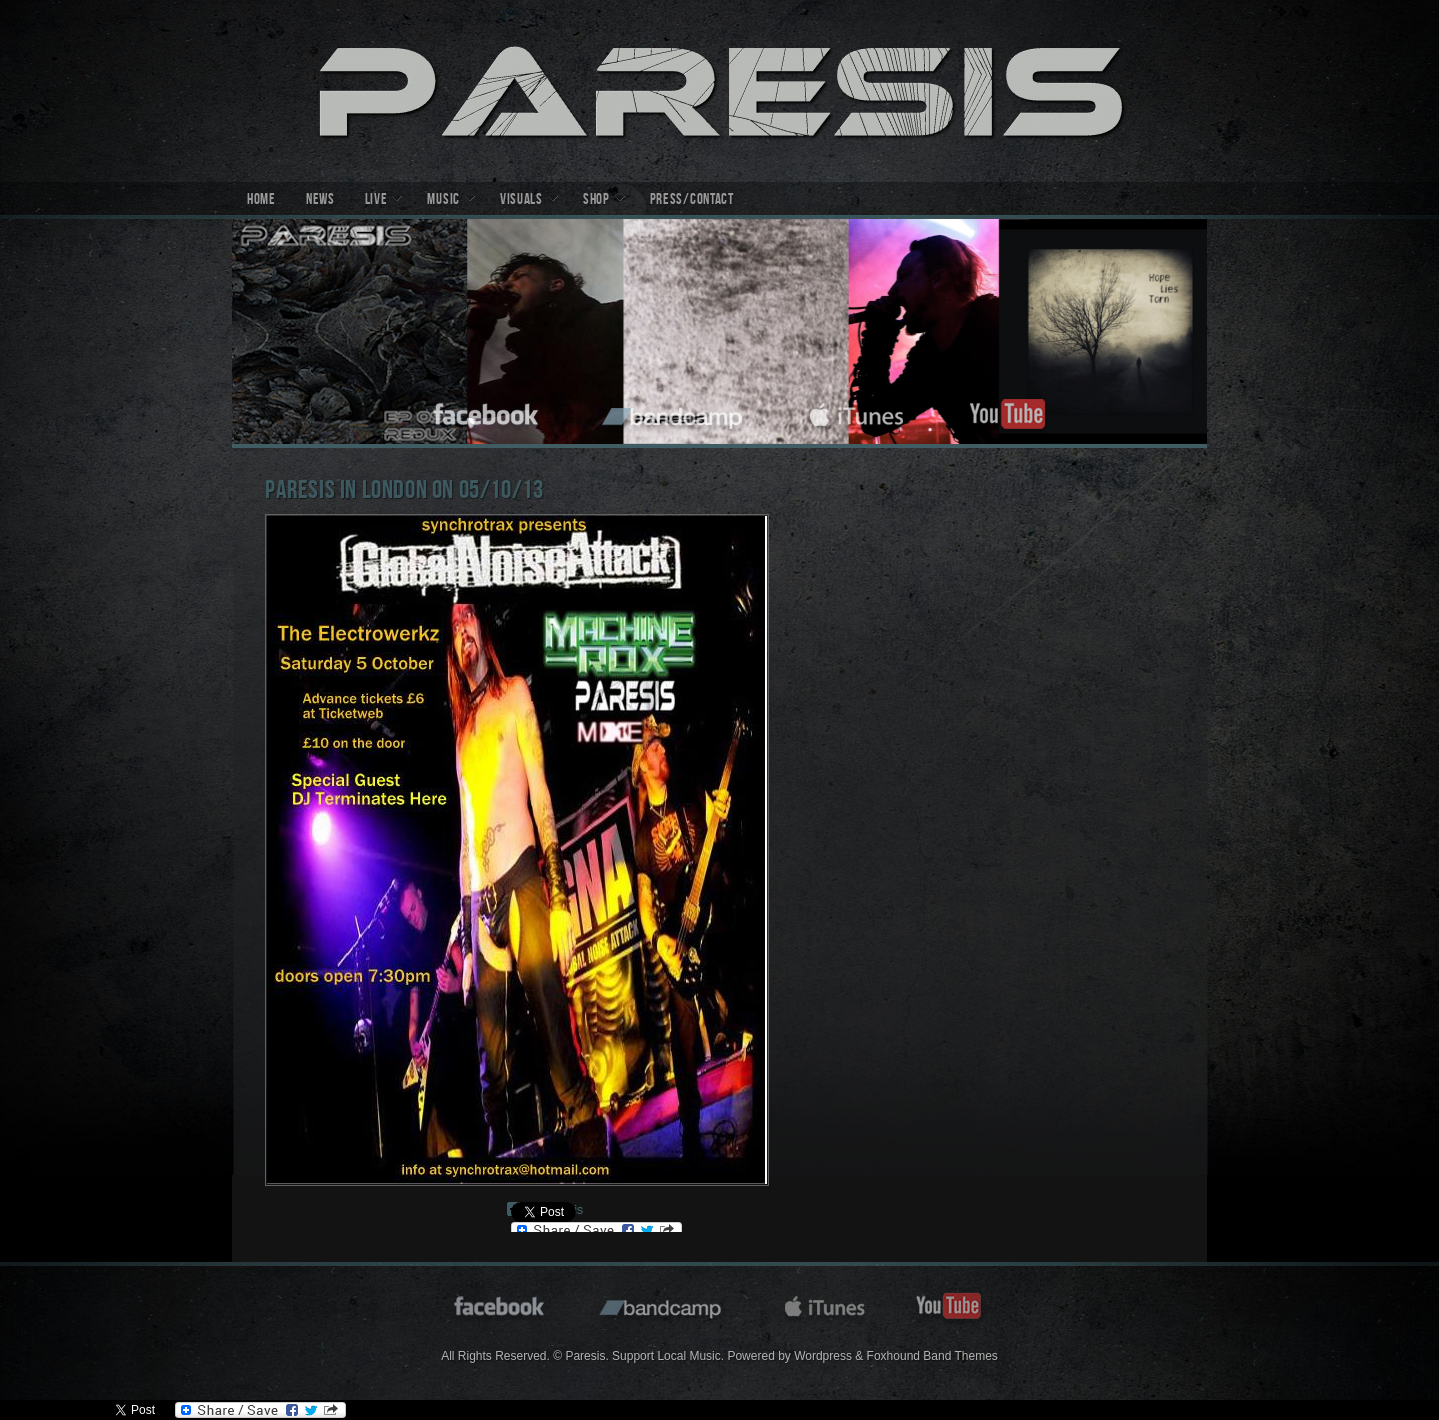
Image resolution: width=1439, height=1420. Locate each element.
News (320, 201)
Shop (596, 201)
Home (261, 201)
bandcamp (674, 411)
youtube (1007, 411)
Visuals (521, 201)
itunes (857, 411)
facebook (487, 411)
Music (443, 201)
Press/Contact (692, 201)
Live (376, 201)
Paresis (719, 91)
